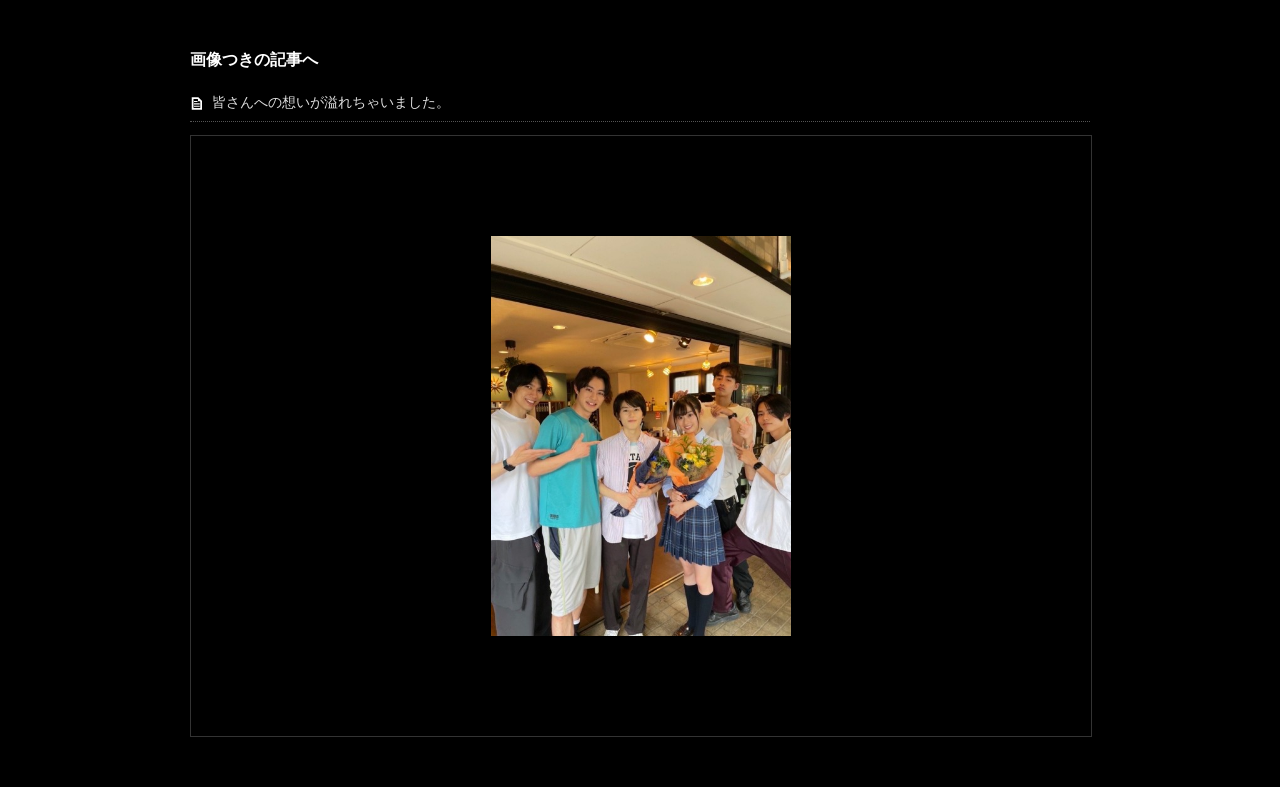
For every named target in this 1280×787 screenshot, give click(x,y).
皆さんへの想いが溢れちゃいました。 (331, 102)
